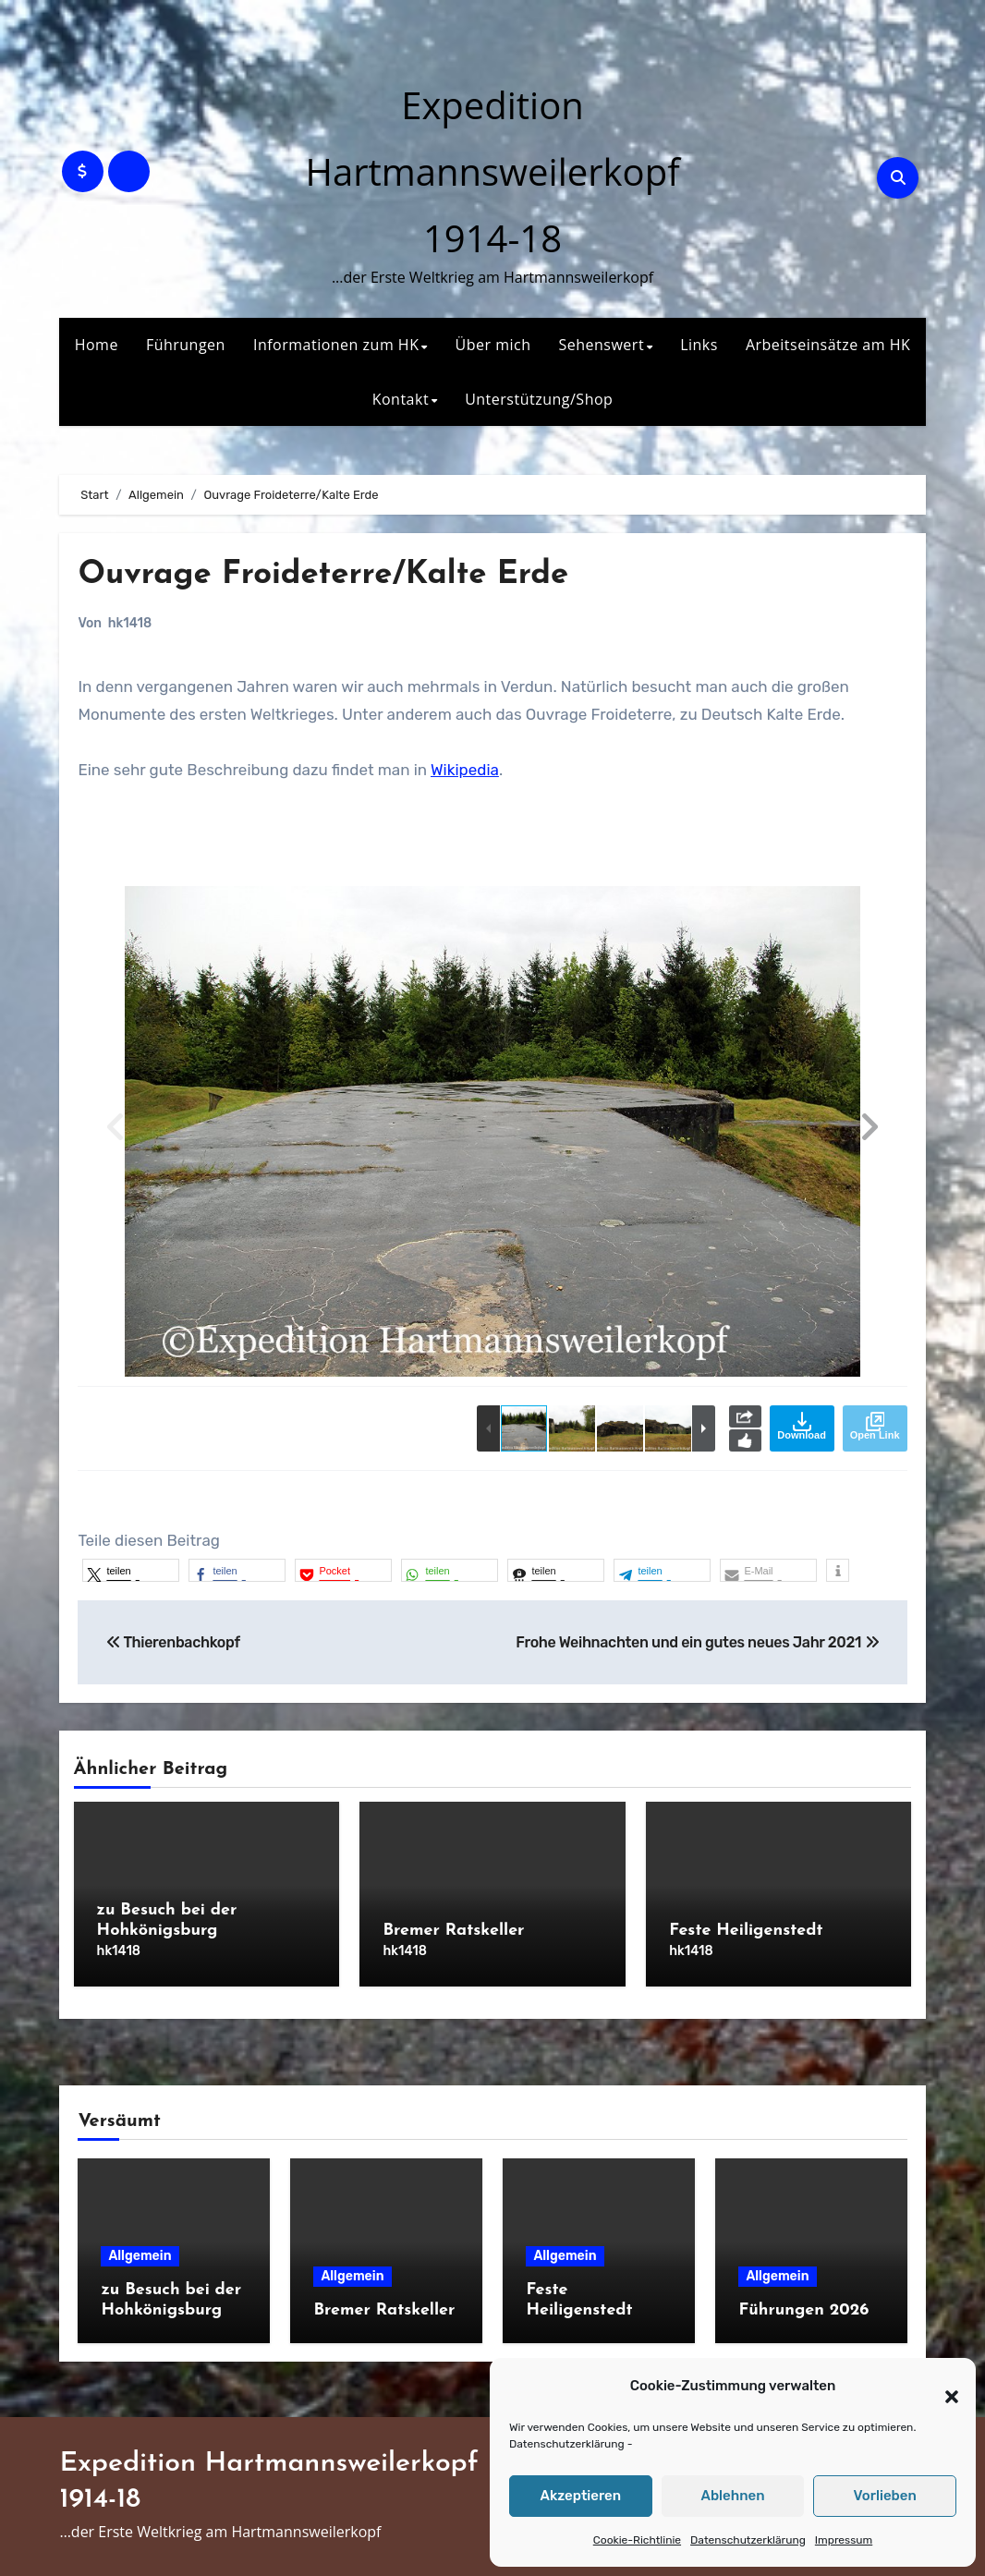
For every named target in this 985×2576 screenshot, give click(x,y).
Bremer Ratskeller (453, 1930)
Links (699, 344)
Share (745, 1416)
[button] (942, 2386)
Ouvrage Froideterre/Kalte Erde (346, 574)
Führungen (185, 344)
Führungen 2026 (803, 2299)
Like (745, 1440)
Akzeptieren (581, 2495)
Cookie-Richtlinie (637, 2539)
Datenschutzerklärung (567, 2443)
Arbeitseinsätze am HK (828, 344)
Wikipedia (465, 769)
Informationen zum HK (336, 344)
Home (96, 344)
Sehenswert (601, 344)
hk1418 (130, 623)
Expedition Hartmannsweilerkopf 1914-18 (492, 171)
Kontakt (400, 399)
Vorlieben (885, 2495)
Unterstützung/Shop (539, 399)
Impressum (843, 2539)
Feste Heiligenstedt (745, 1930)
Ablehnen (732, 2495)
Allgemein (139, 2245)
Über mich (493, 344)
